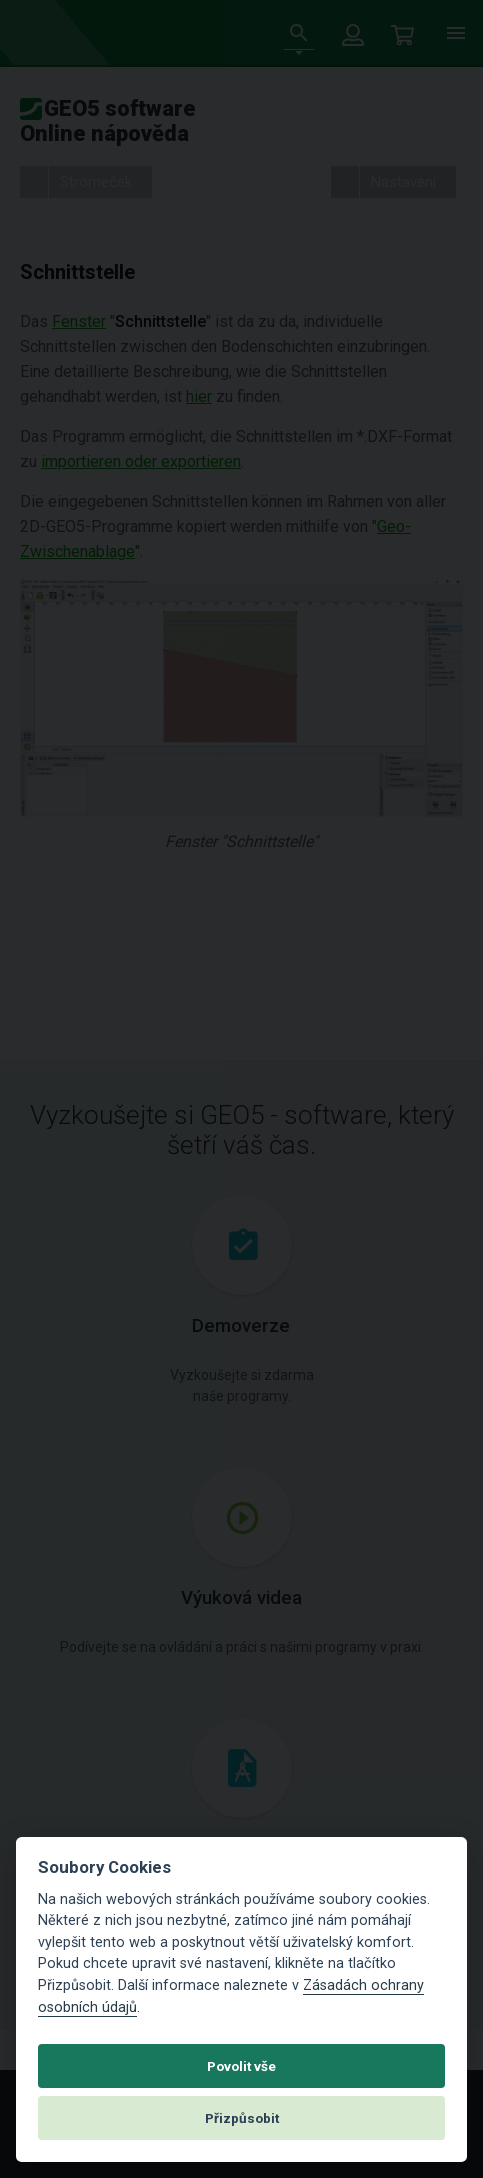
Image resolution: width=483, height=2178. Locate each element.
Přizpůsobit (242, 2118)
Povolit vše (241, 2066)
